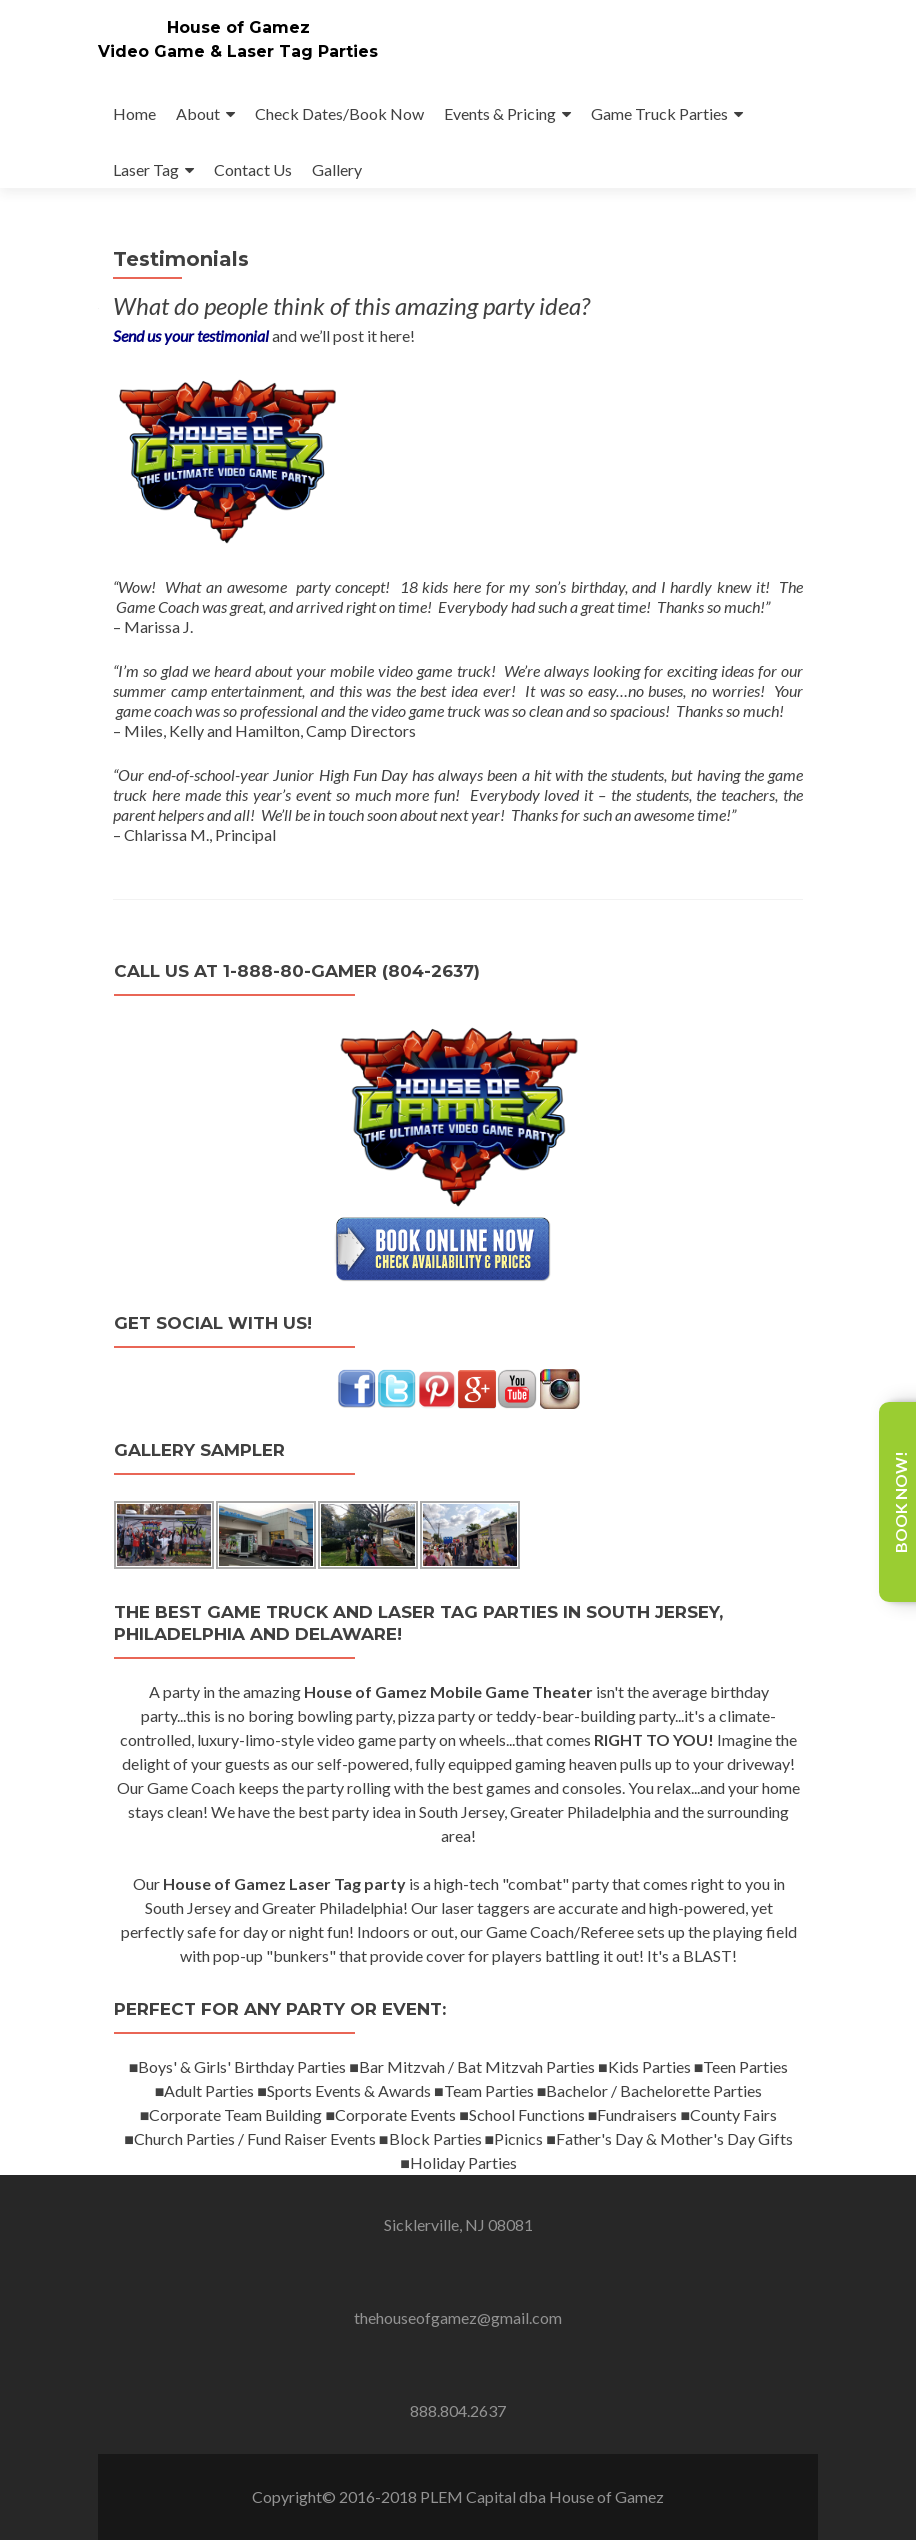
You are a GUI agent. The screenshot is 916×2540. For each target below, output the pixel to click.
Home (134, 113)
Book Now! (900, 1502)
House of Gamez (238, 27)
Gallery (337, 169)
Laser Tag (146, 169)
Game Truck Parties (659, 113)
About (198, 113)
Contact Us (253, 169)
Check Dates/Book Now (339, 113)
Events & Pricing (500, 113)
